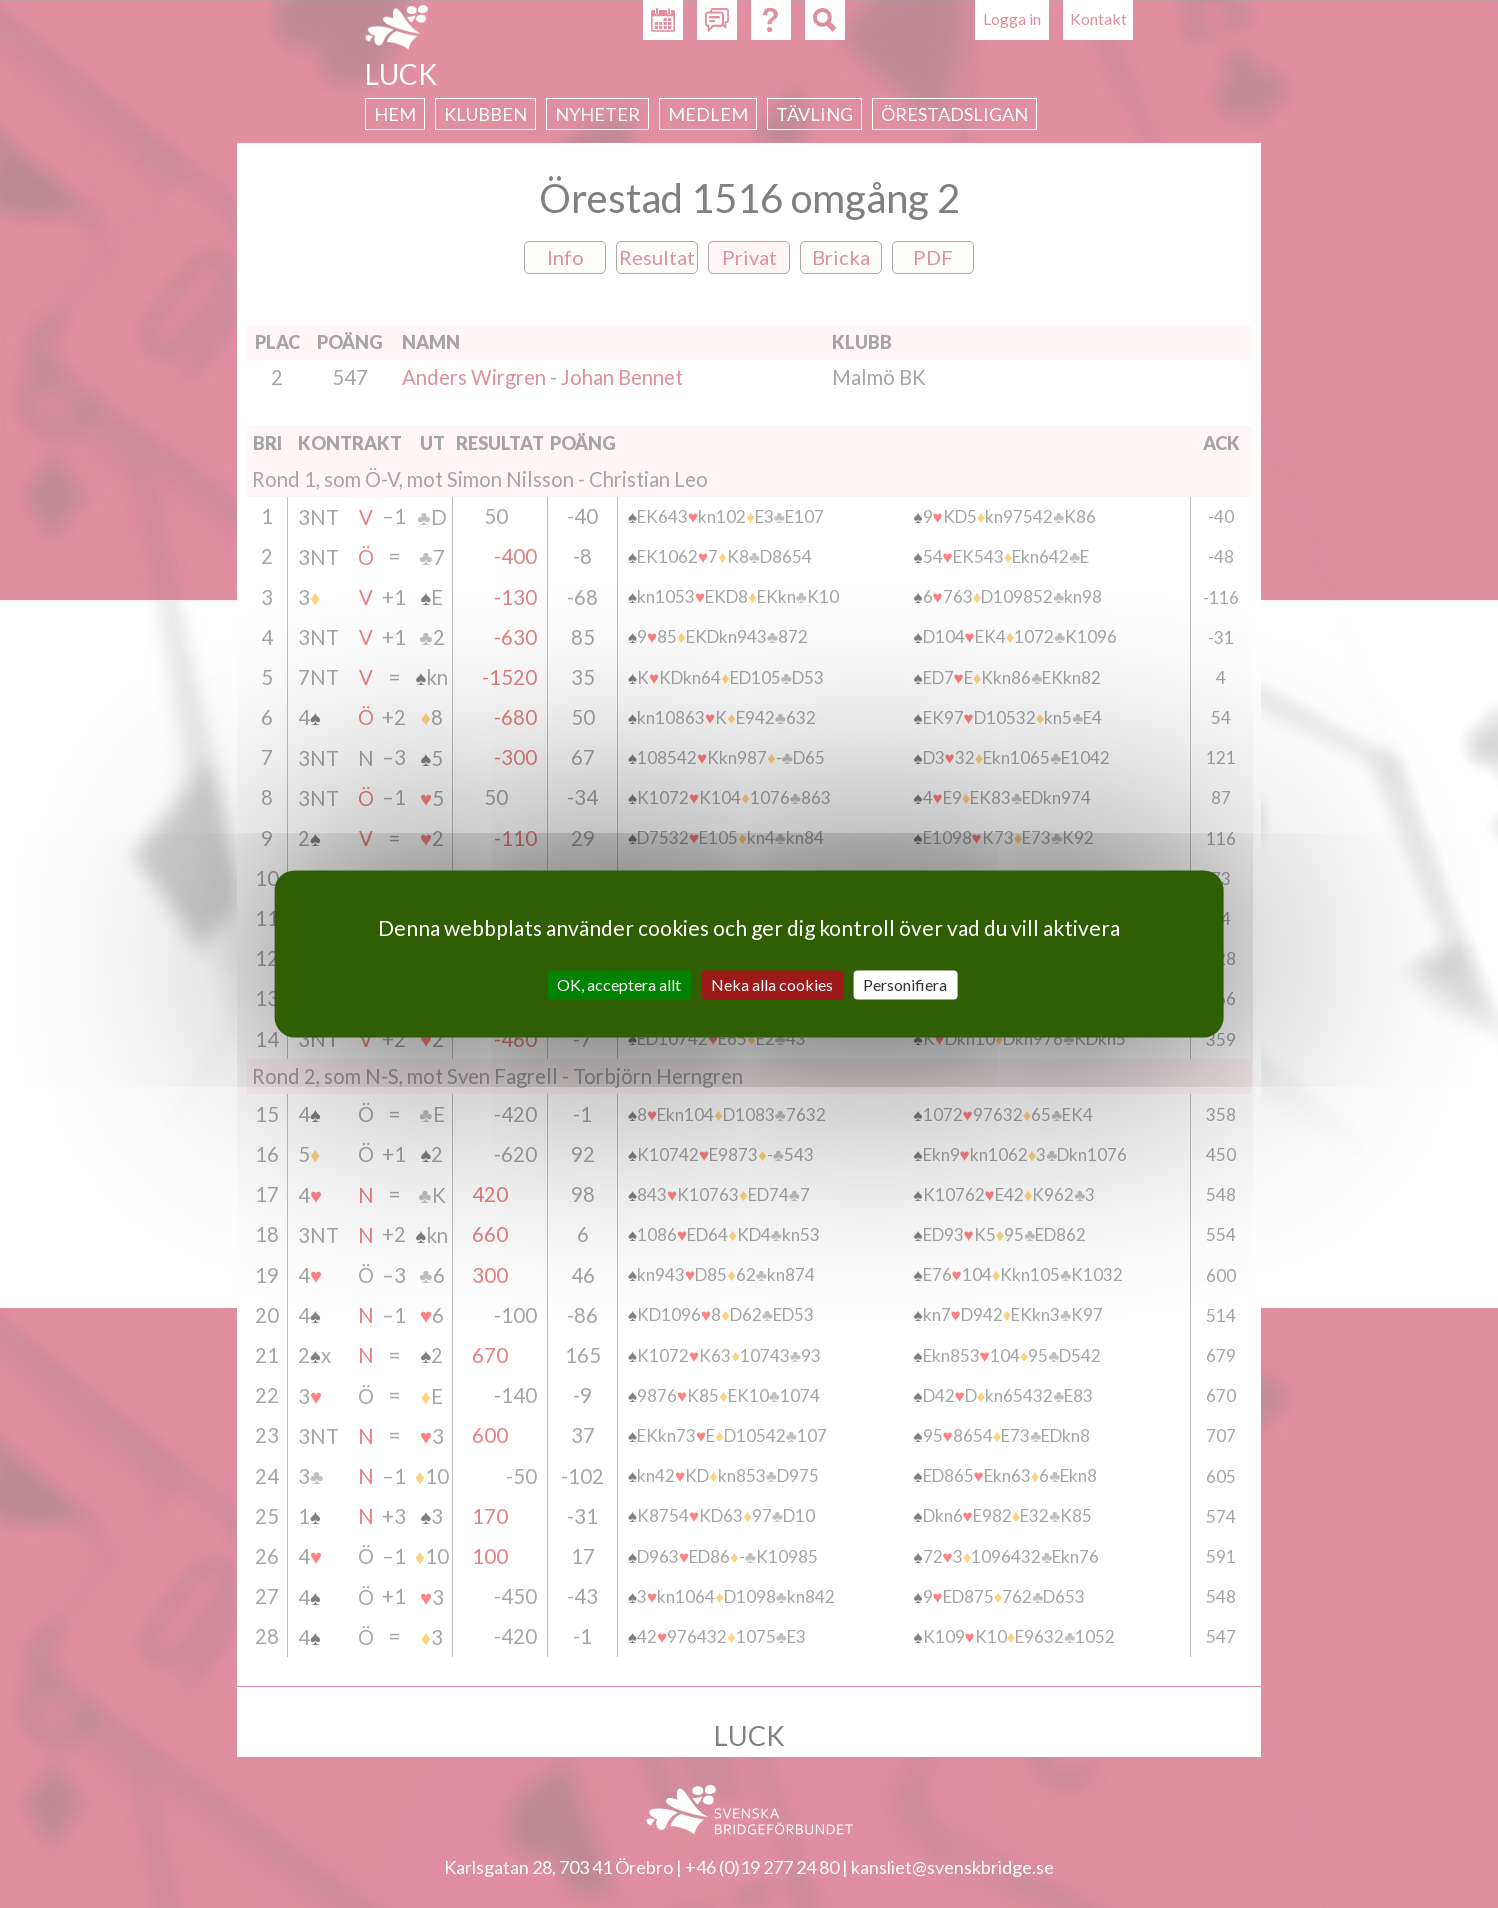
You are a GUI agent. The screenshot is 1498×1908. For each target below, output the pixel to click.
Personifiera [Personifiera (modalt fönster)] (905, 984)
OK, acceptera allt (619, 984)
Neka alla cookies (772, 984)
